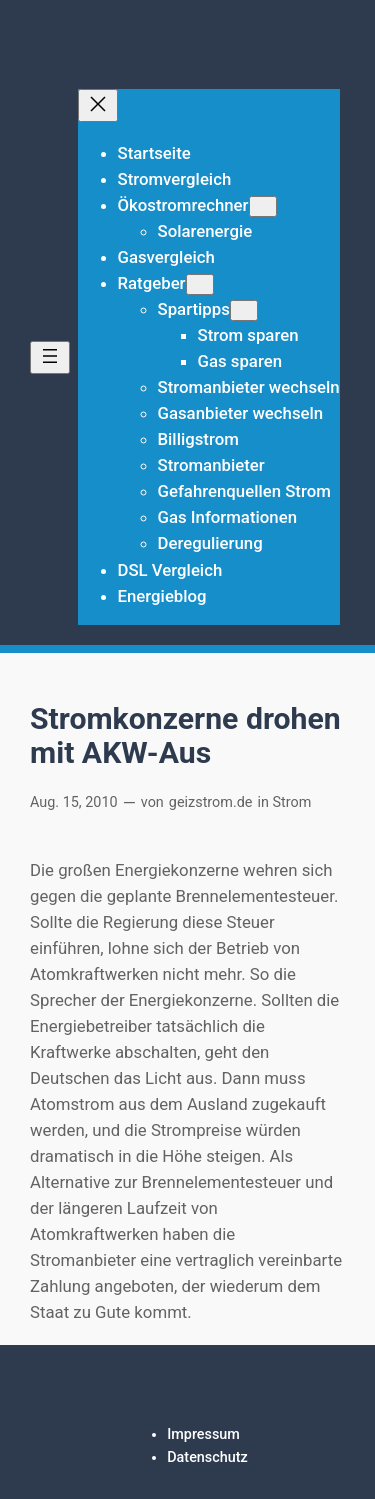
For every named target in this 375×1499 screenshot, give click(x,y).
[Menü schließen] (98, 105)
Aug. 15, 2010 (74, 802)
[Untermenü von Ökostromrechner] (263, 206)
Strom (292, 802)
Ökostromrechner (183, 205)
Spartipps (194, 309)
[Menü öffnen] (50, 357)
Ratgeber (152, 283)
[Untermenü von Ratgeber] (200, 284)
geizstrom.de (211, 802)
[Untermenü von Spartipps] (244, 310)
